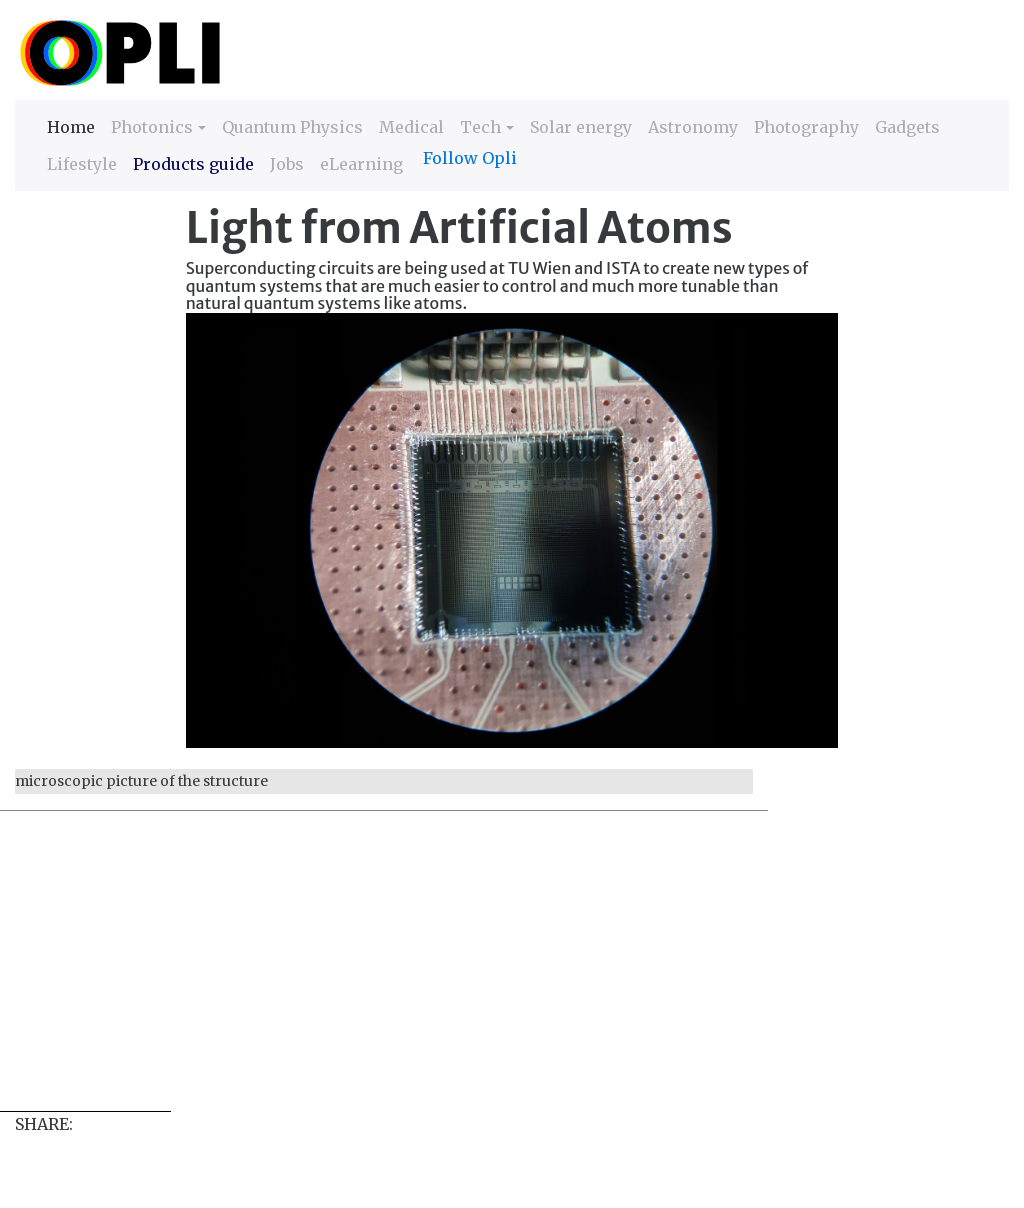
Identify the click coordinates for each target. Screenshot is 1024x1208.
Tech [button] (480, 127)
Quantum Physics (292, 127)
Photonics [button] (152, 127)
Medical (411, 127)
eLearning (361, 164)
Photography (806, 127)
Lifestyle (82, 164)
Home (71, 125)
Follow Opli (470, 158)
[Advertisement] (512, 971)
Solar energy (581, 127)
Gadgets (907, 127)
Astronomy (693, 127)
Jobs (287, 164)
